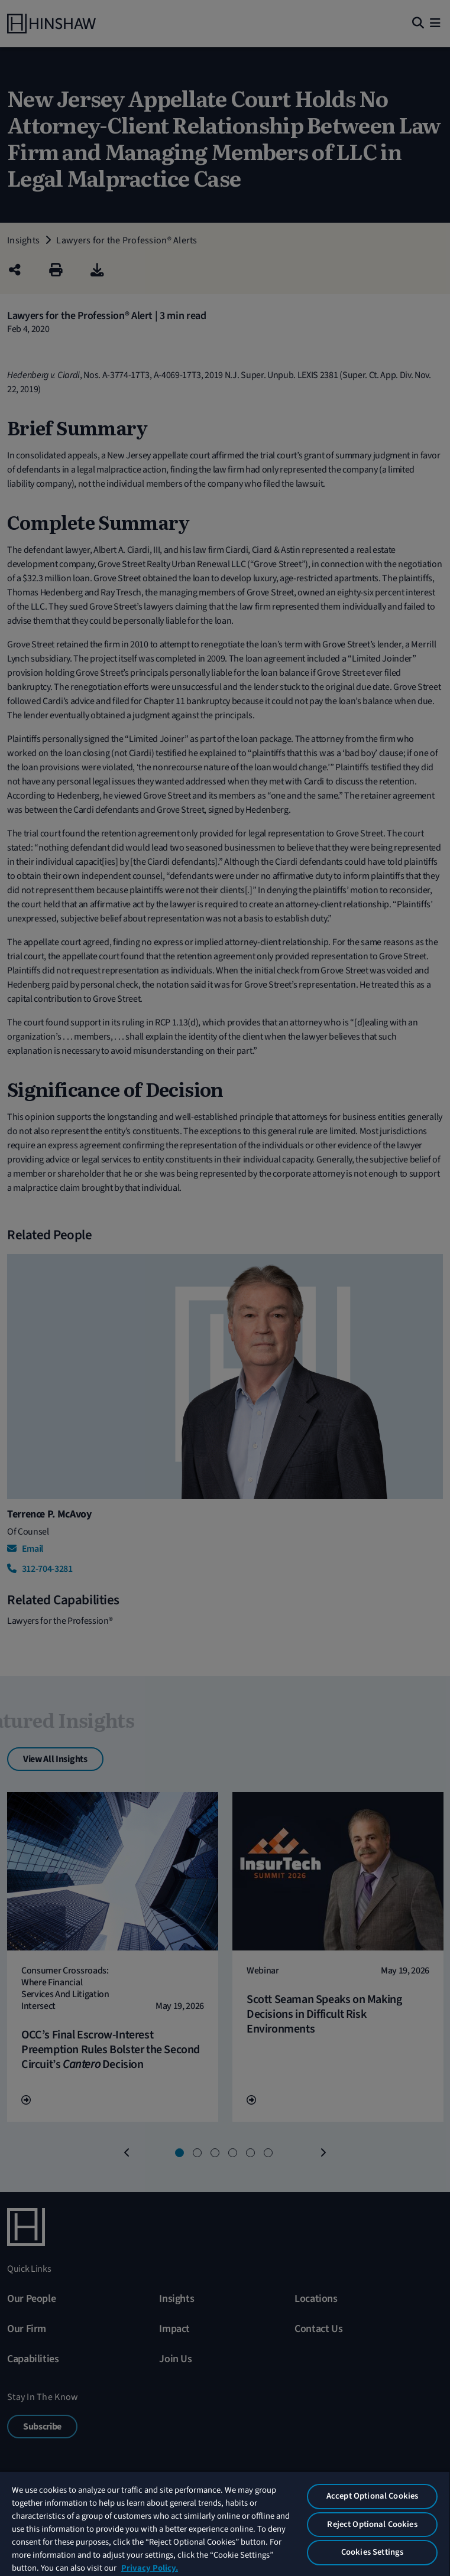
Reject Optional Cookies (372, 2524)
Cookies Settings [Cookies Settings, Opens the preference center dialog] (372, 2552)
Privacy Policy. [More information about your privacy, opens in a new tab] (149, 2568)
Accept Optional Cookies (372, 2496)
